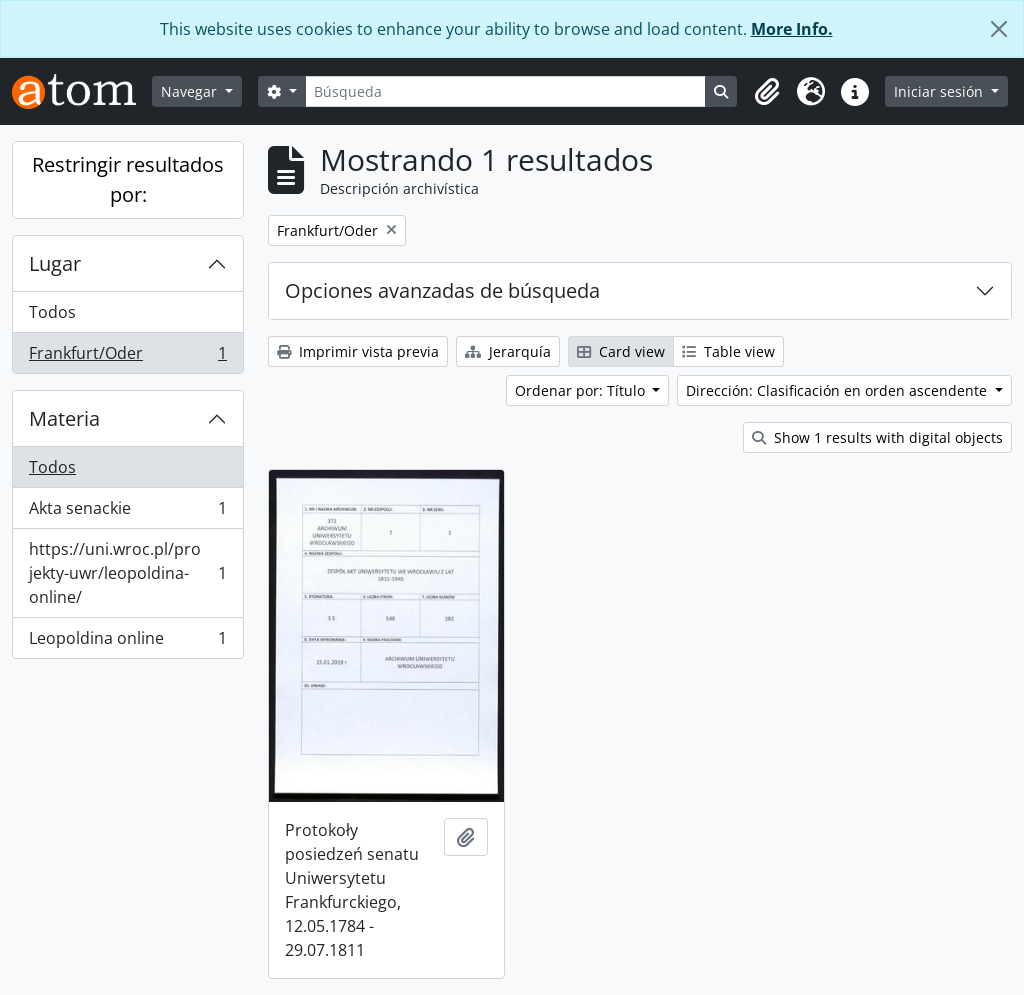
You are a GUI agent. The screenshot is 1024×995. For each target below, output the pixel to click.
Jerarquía (508, 351)
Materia (64, 418)
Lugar (55, 263)
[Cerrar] (999, 29)
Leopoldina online (127, 642)
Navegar (191, 91)
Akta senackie (127, 512)
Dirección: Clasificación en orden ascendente (838, 390)
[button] (767, 92)
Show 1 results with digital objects (877, 437)
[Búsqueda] (506, 91)
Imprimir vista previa (358, 351)
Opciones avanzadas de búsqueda (442, 290)
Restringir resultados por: (128, 179)
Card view (621, 351)
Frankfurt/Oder (127, 357)
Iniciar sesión (940, 91)
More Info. (792, 29)
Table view (728, 351)
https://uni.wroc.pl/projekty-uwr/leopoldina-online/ (127, 573)
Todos (52, 312)
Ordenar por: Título (582, 390)
